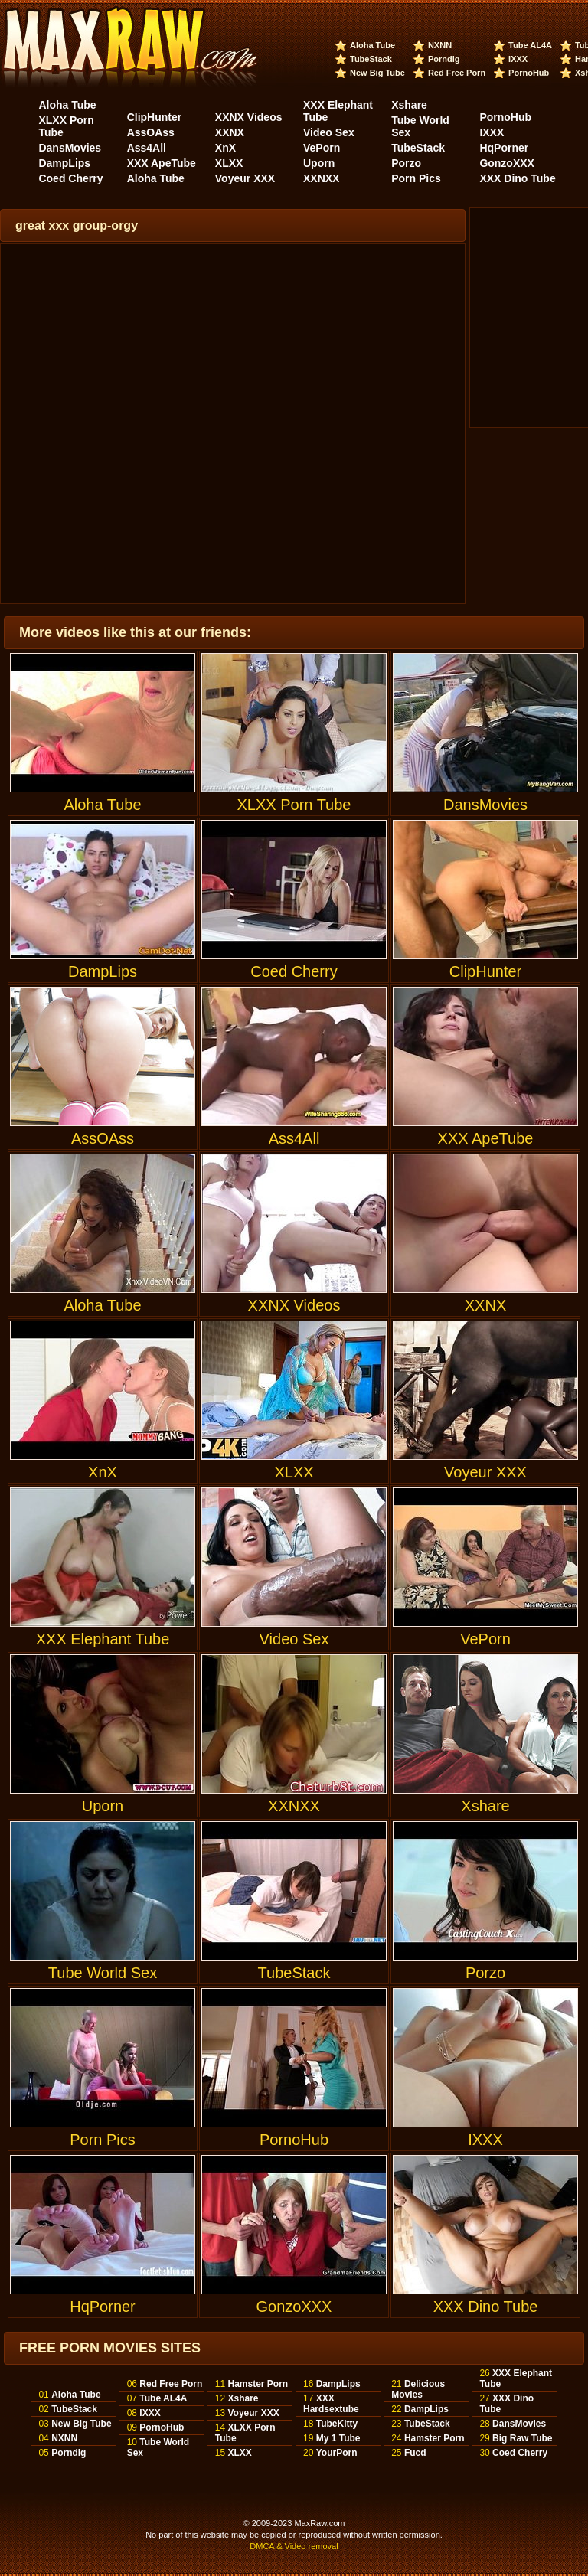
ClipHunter (154, 117)
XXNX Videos (249, 117)
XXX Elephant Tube (102, 1567)
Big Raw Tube (522, 2438)
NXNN (440, 45)
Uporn (319, 163)
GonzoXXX (506, 163)
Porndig (444, 59)
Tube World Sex (102, 1901)
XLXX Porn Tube (294, 733)
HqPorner (503, 148)
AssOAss (151, 132)
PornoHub (528, 72)
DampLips (64, 163)
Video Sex (328, 132)
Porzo (406, 163)
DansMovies (69, 148)
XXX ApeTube (161, 163)
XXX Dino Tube (517, 178)
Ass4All (146, 148)
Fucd (415, 2452)
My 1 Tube (338, 2438)
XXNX (229, 132)
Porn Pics (416, 178)
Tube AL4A (530, 45)
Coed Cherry (70, 178)
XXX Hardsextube (331, 2403)
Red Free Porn (456, 72)
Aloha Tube (372, 45)
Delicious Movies (418, 2389)
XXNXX (321, 178)
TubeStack (371, 59)
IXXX (518, 59)
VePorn (321, 148)
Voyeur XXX (245, 178)
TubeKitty (337, 2423)
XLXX (229, 163)
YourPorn (337, 2452)
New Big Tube (377, 72)
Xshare (409, 105)
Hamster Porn (258, 2383)
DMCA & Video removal (294, 2546)
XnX (225, 148)
